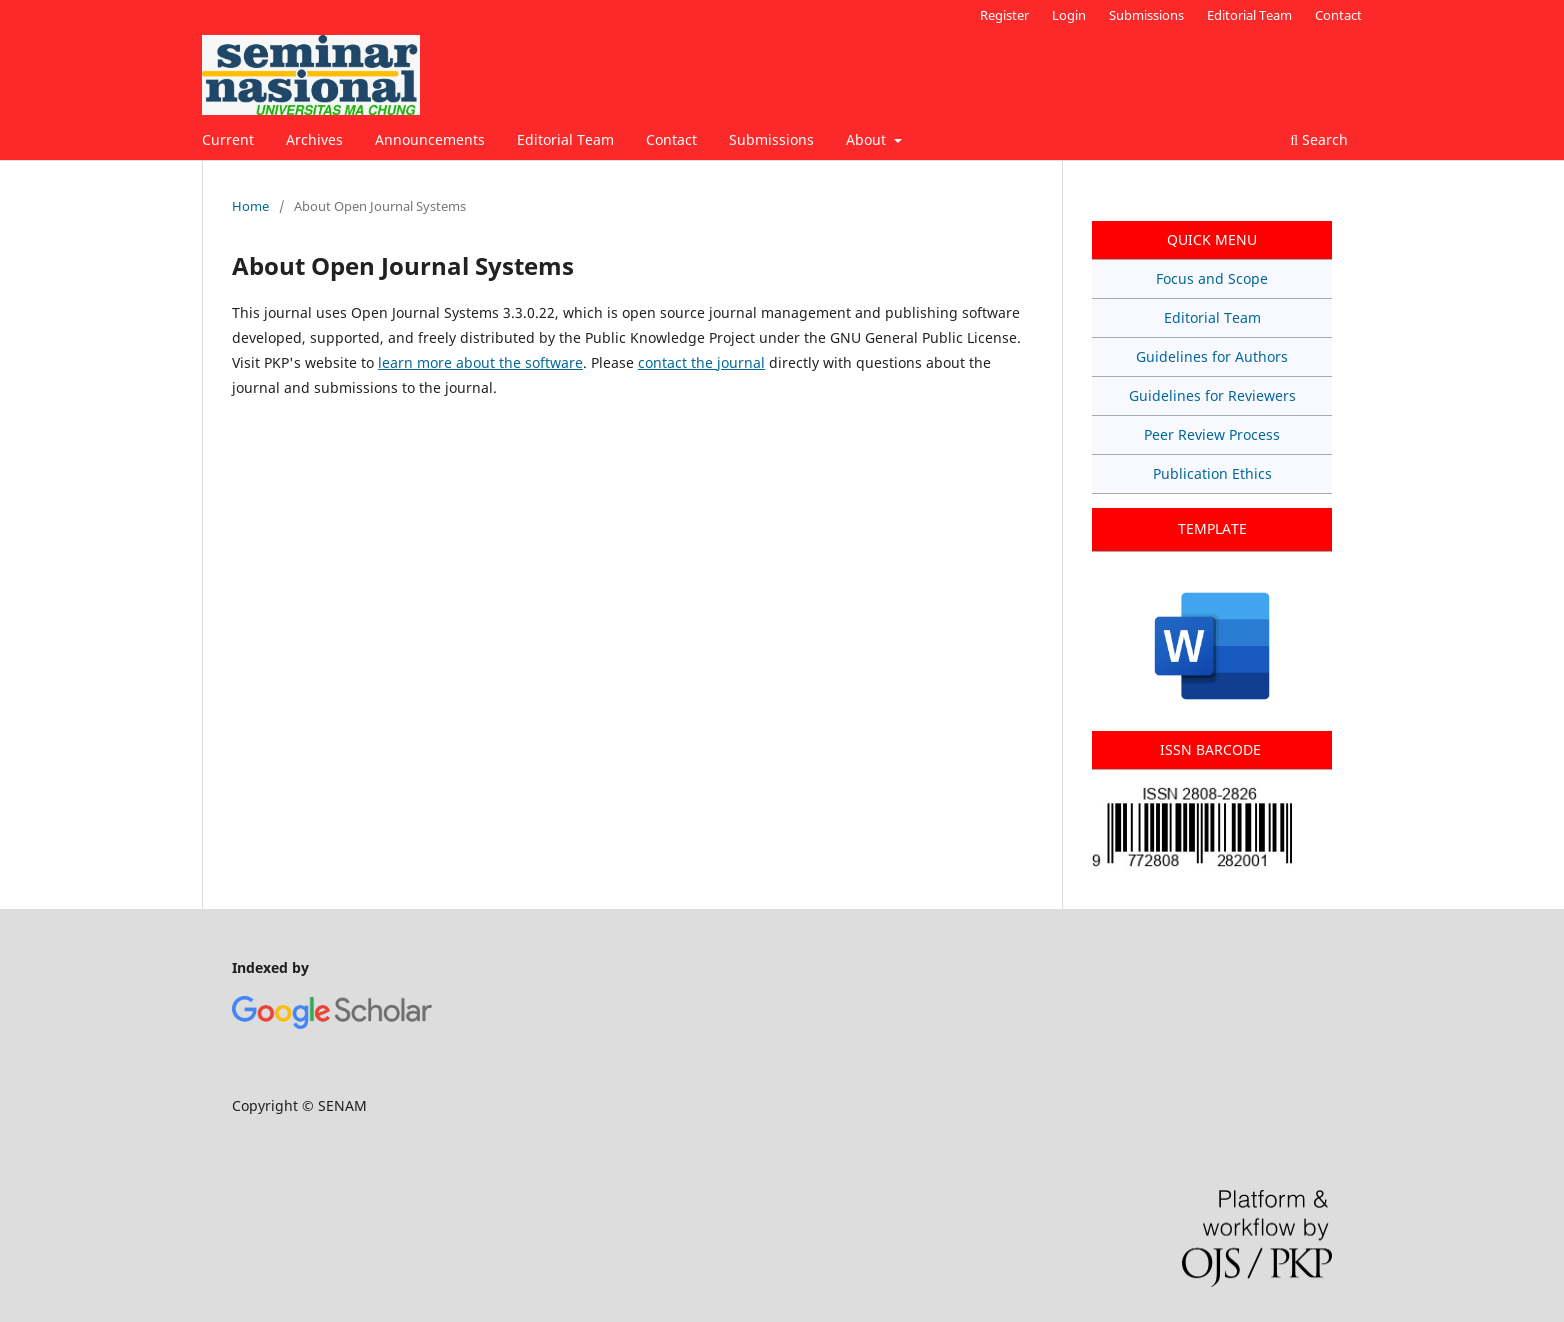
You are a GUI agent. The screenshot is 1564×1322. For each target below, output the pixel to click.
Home (250, 206)
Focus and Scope (1212, 278)
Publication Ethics (1212, 473)
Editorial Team (565, 139)
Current (228, 139)
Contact (671, 139)
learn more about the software (480, 362)
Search (1319, 139)
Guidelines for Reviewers (1212, 395)
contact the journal (701, 362)
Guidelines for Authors (1212, 356)
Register (1004, 15)
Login (1069, 15)
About (868, 139)
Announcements (430, 139)
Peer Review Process (1212, 434)
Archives (314, 139)
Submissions (771, 139)
